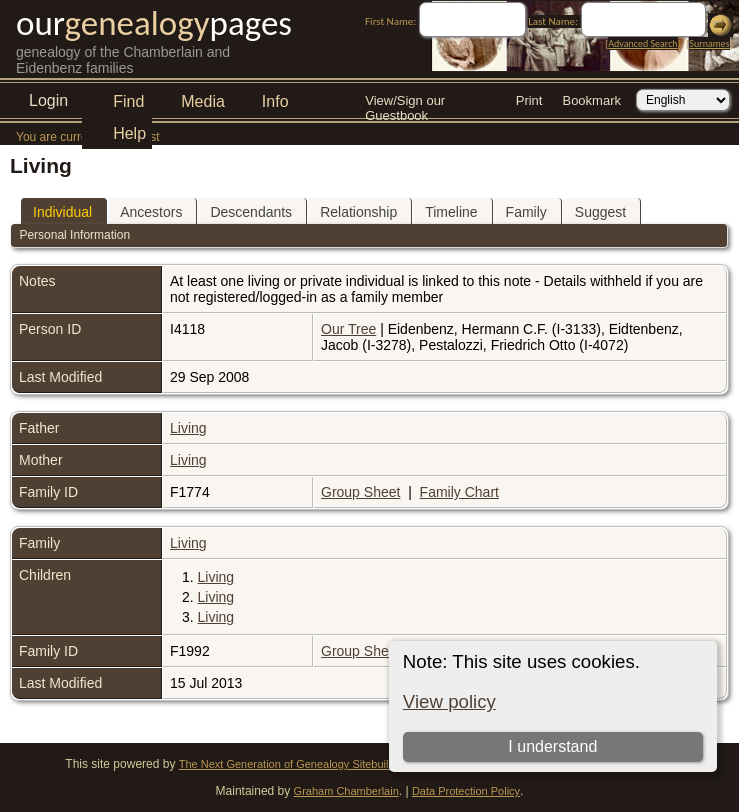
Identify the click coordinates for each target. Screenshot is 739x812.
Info (275, 101)
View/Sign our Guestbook (405, 102)
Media (203, 101)
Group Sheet (360, 492)
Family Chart (459, 492)
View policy (449, 701)
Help (129, 133)
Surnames (709, 43)
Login (48, 100)
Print (529, 100)
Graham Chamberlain (346, 791)
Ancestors (151, 212)
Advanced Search (642, 43)
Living (188, 428)
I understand (552, 746)
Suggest (600, 212)
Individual (62, 212)
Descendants (251, 212)
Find (128, 101)
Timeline (451, 212)
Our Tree (348, 329)
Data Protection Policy (466, 791)
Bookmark (591, 100)
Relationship (358, 212)
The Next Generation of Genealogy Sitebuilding (294, 764)
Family (526, 212)
